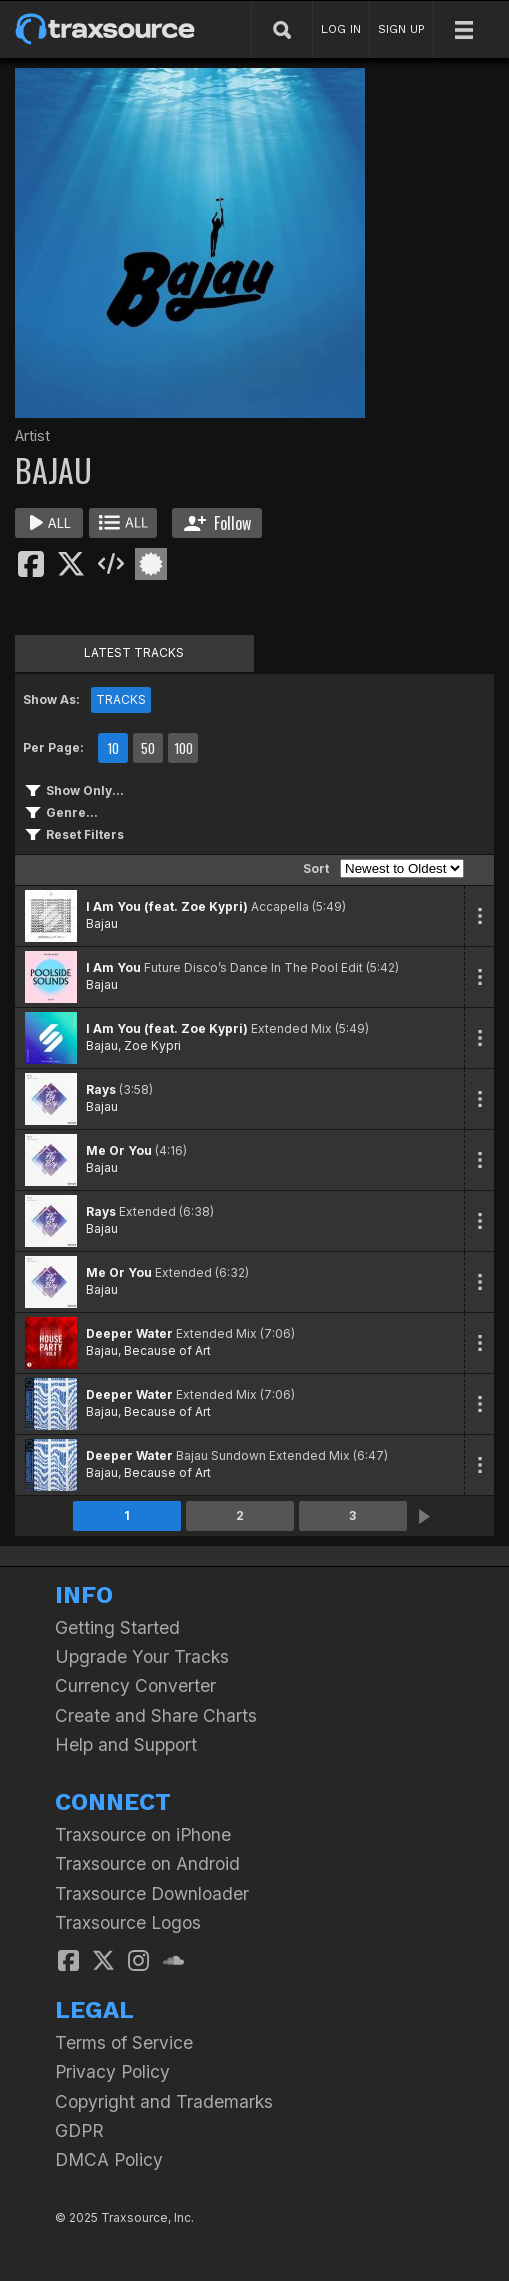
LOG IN (341, 29)
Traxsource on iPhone (143, 1834)
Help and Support (126, 1744)
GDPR (79, 2130)
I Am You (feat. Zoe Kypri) (167, 906)
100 (183, 748)
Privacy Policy (112, 2071)
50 (148, 748)
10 (113, 748)
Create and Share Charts (156, 1715)
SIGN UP (401, 29)
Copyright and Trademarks (164, 2101)
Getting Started (117, 1627)
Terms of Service (124, 2042)
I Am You (113, 967)
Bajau (102, 923)
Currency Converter (135, 1685)
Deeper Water (129, 1333)
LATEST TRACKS (134, 652)
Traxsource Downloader (152, 1893)
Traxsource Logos (128, 1922)
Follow (217, 523)
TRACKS (121, 699)
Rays (101, 1089)
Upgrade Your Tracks (142, 1656)
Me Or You (119, 1150)
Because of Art (167, 1350)
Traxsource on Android (147, 1863)
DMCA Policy (109, 2159)
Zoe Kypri (152, 1045)
